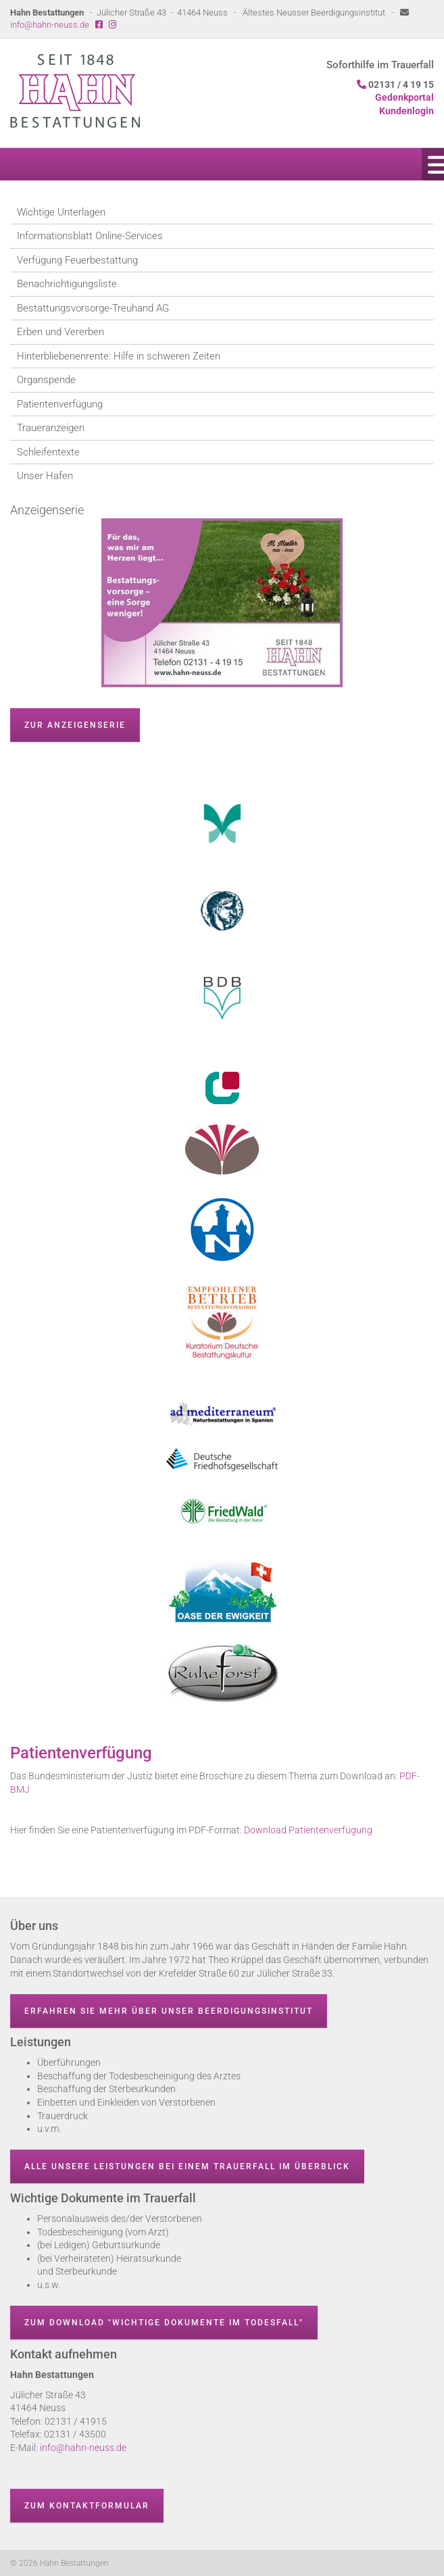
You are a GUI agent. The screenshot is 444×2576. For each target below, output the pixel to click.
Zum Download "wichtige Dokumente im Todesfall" (163, 2322)
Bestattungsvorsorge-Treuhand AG (93, 308)
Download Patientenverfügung (308, 1830)
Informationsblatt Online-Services (90, 236)
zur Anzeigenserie (75, 725)
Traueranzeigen (50, 428)
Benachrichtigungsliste (67, 284)
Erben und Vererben (60, 332)
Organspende (46, 380)
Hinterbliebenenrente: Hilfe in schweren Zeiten (118, 356)
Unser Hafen (45, 476)
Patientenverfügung (60, 404)
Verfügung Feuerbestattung (77, 260)
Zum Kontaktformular (86, 2505)
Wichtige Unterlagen (61, 212)
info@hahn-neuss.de (49, 25)
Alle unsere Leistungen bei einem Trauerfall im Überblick (187, 2166)
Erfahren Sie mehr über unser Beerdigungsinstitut (168, 2011)
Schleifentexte (48, 452)
